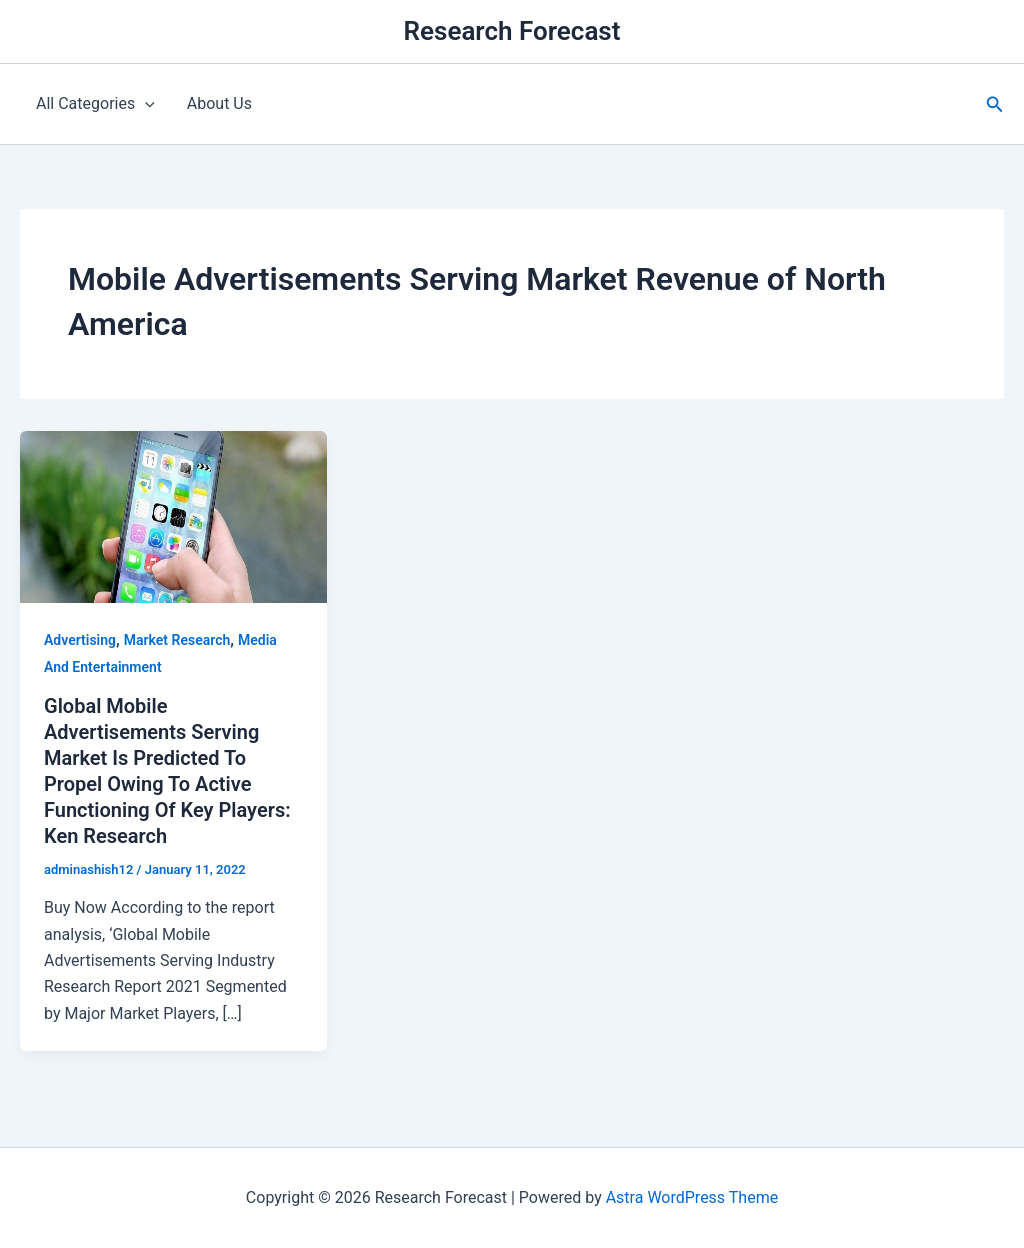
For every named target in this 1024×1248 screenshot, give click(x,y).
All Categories (95, 104)
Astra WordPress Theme (692, 1197)
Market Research (177, 640)
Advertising (80, 640)
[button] (995, 104)
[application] (145, 104)
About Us (219, 103)
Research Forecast (512, 31)
